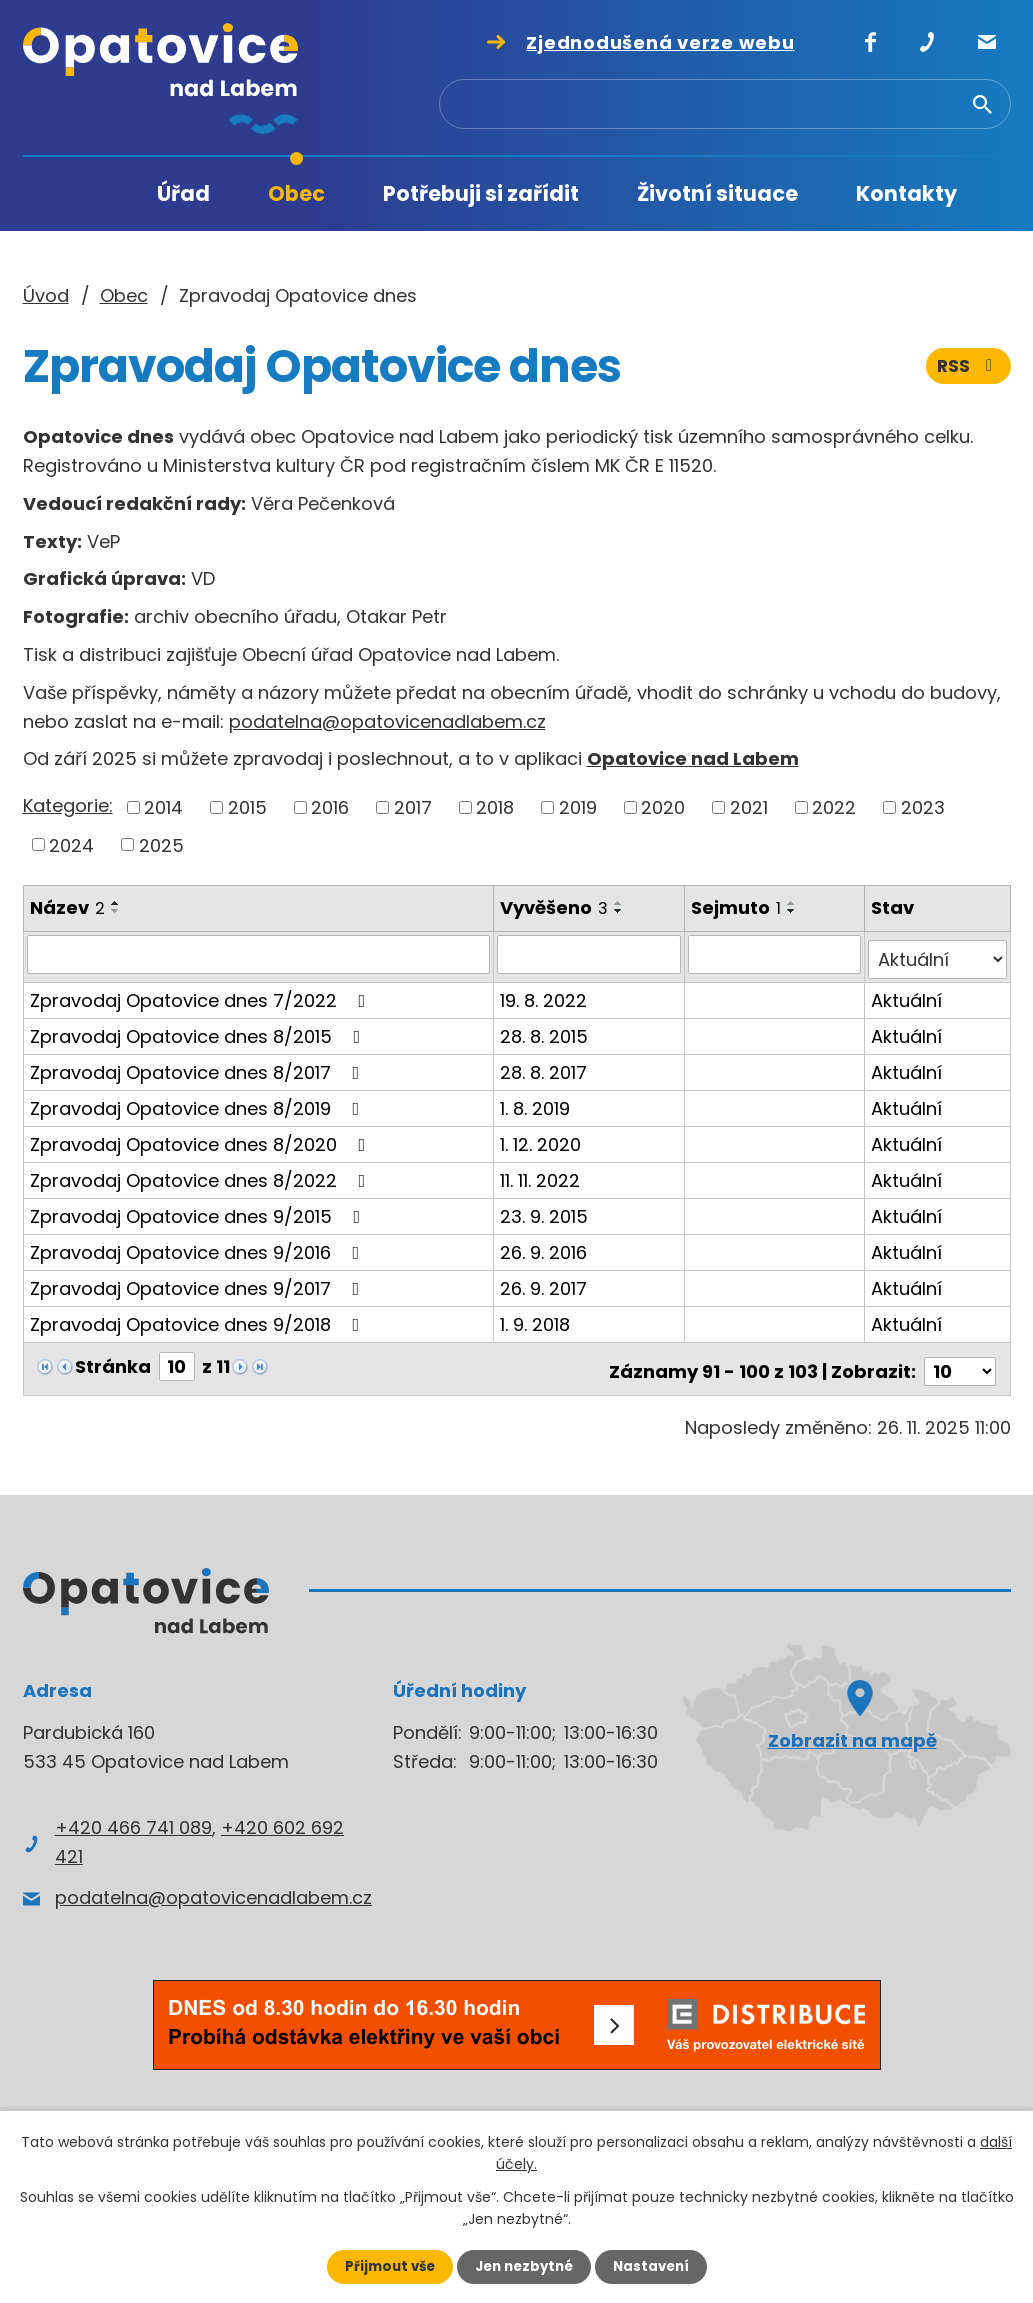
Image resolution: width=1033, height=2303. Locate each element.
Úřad (183, 193)
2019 (578, 807)
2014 (163, 807)
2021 (749, 807)
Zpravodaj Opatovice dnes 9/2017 (199, 1282)
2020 (663, 807)
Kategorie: (68, 805)
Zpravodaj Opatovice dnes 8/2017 (199, 1066)
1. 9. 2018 (536, 1318)
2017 (413, 807)
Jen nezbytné (524, 2266)
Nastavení (657, 2266)
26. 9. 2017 (544, 1282)
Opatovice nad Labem (693, 758)
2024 (71, 844)
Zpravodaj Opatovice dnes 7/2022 (202, 994)
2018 (495, 807)
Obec (296, 193)
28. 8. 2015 (545, 1030)
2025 (161, 844)
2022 (834, 807)
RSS (967, 367)
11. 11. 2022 (541, 1174)
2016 (330, 807)
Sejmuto (738, 907)
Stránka (113, 1360)
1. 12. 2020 (541, 1138)
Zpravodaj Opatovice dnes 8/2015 (199, 1030)
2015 (247, 807)
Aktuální (907, 994)
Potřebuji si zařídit (481, 193)
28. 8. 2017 (544, 1066)
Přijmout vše (384, 2266)
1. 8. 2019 (536, 1102)
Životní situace (717, 193)
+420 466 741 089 (133, 1816)
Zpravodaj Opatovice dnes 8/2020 (202, 1138)
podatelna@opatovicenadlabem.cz (387, 721)
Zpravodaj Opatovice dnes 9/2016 (199, 1246)
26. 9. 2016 (544, 1246)
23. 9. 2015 (545, 1210)
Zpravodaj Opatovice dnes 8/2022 (202, 1174)
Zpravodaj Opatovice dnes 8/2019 (199, 1102)
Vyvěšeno (555, 907)
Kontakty (906, 193)
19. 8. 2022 (544, 994)
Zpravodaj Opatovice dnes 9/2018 (199, 1318)
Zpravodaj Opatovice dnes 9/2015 (199, 1210)
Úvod (88, 194)
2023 (923, 807)
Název (67, 907)
